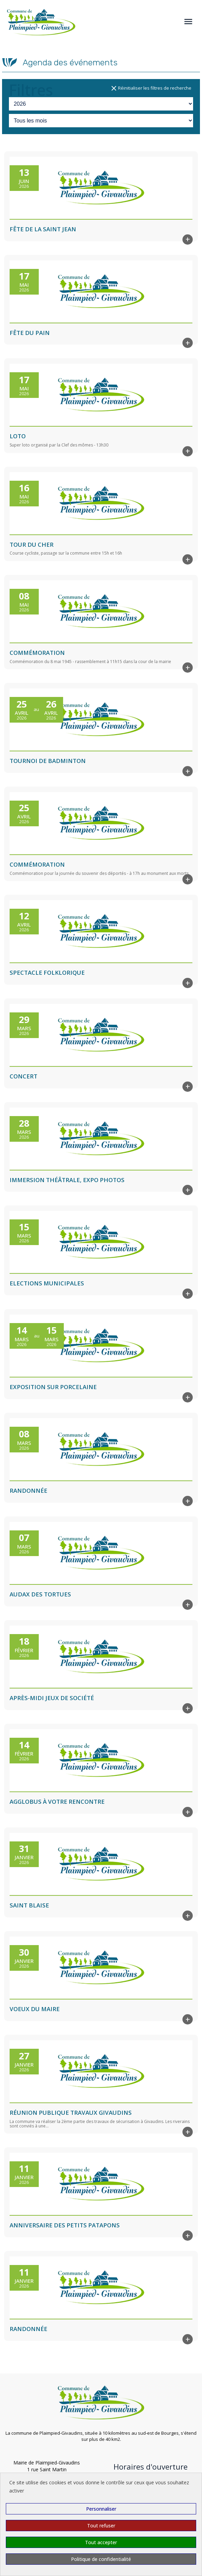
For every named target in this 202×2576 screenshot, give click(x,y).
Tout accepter (101, 2542)
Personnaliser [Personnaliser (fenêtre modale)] (101, 2509)
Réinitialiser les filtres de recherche (150, 88)
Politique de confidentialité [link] (101, 2559)
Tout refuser (101, 2525)
